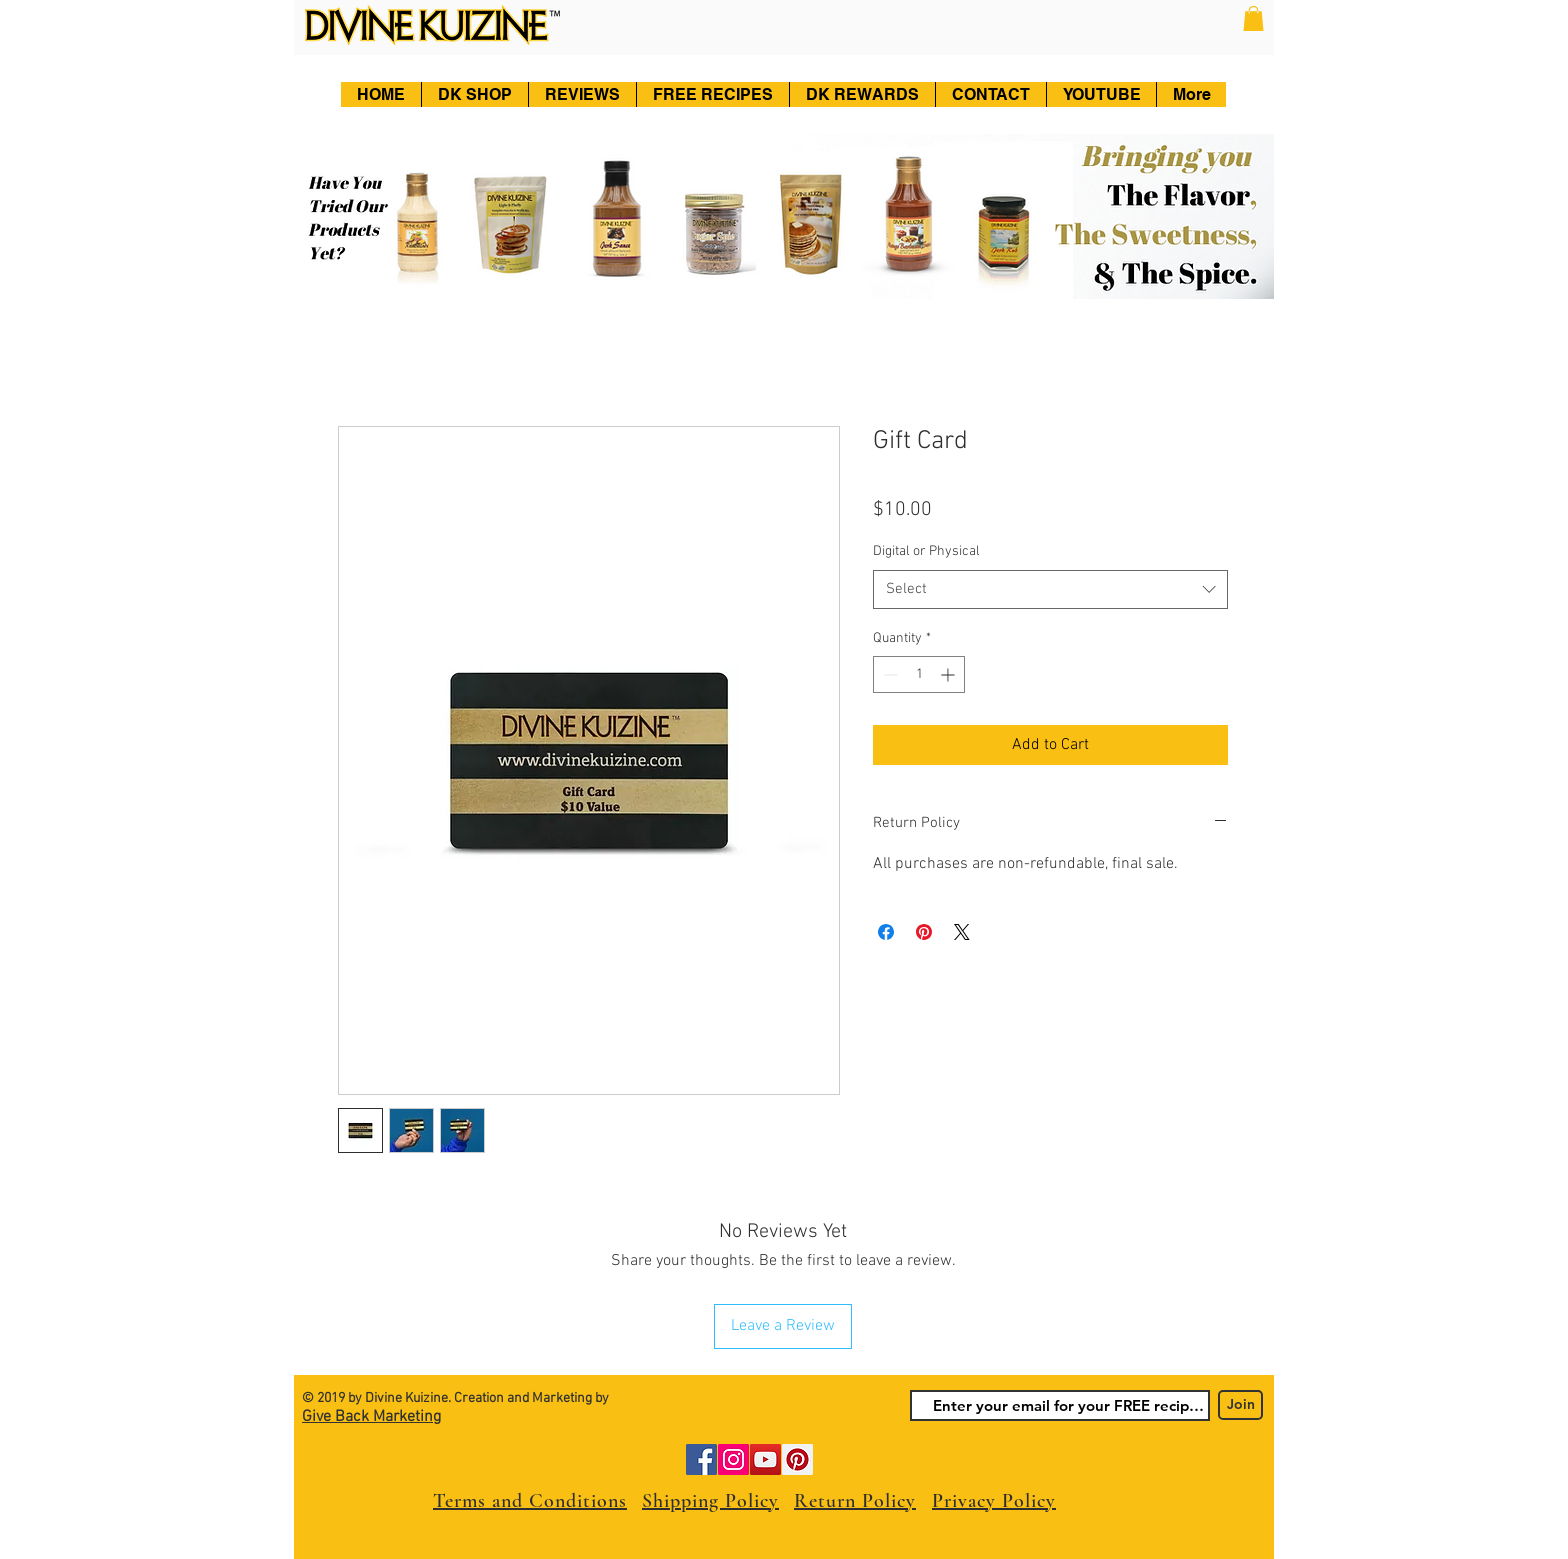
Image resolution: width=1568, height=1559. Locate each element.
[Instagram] (733, 1459)
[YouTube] (765, 1459)
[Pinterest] (797, 1459)
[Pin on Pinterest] (924, 932)
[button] (1253, 18)
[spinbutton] (919, 674)
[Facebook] (701, 1459)
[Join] (1240, 1405)
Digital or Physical (926, 551)
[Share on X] (962, 932)
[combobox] (1050, 589)
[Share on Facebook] (886, 932)
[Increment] (949, 674)
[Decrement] (888, 674)
